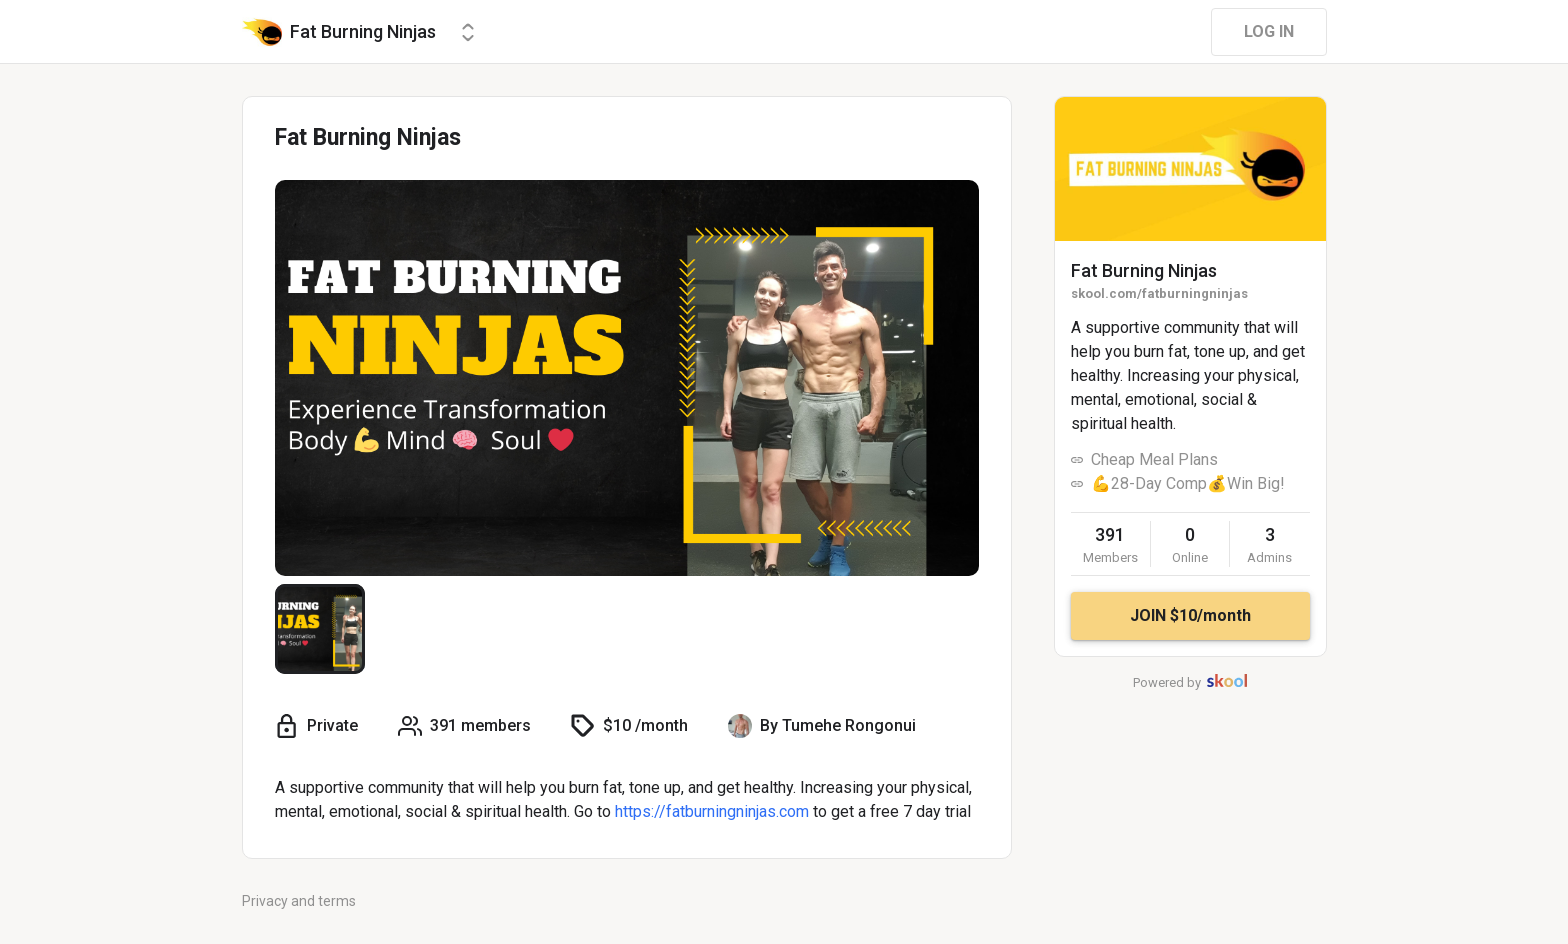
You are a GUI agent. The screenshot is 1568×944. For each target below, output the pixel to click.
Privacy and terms (299, 901)
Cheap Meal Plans (1154, 459)
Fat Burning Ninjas (1144, 270)
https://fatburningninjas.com (712, 811)
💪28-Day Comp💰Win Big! (1188, 483)
